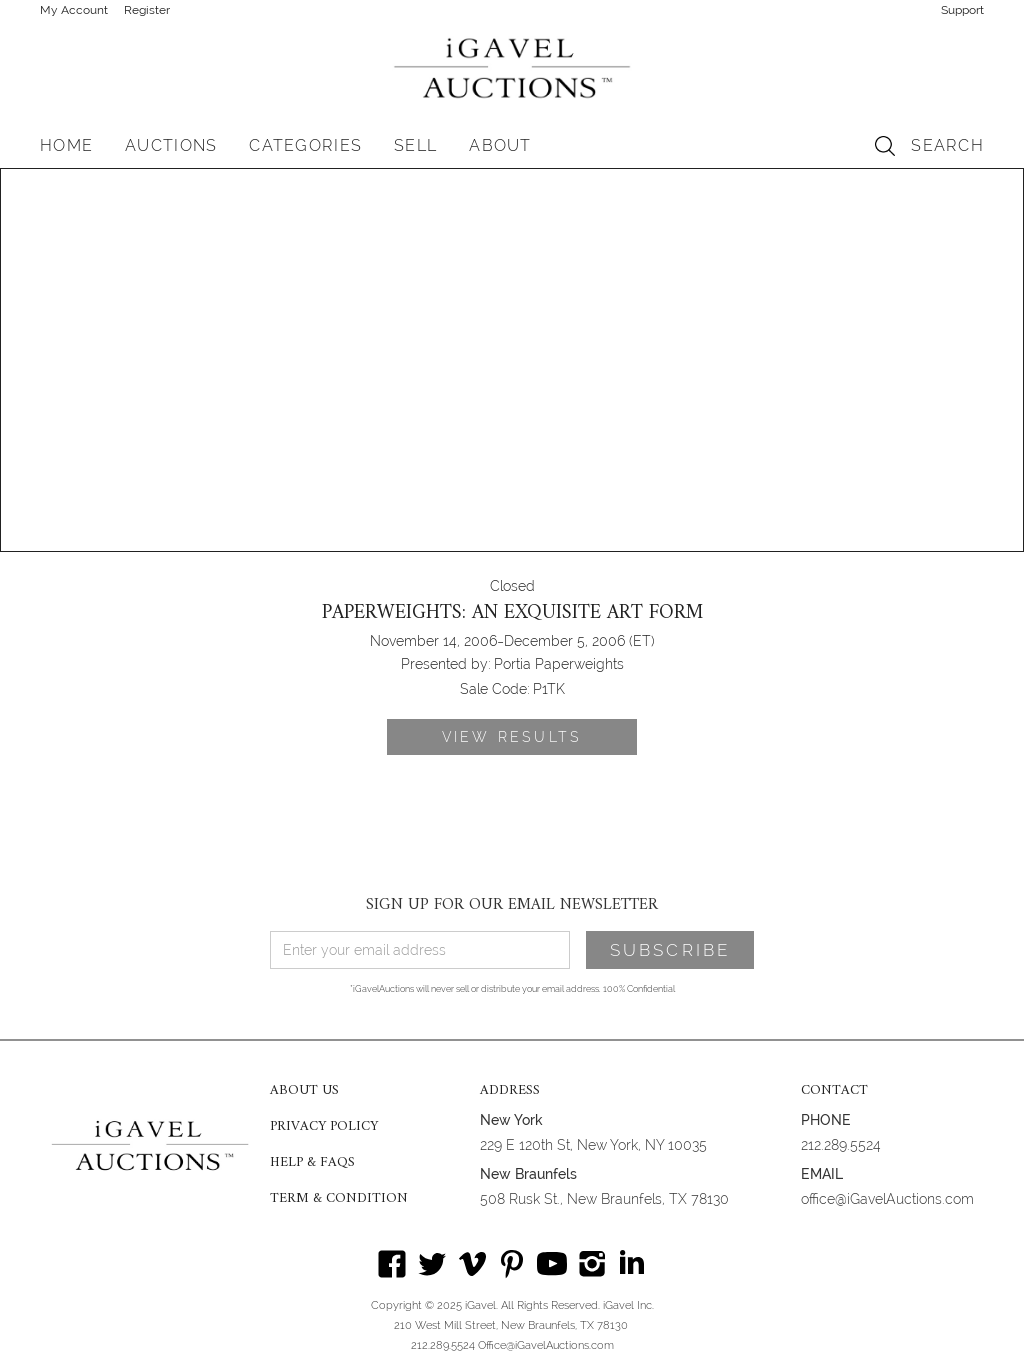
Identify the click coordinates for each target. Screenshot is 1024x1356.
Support (962, 10)
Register (147, 10)
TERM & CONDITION (339, 1199)
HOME (66, 145)
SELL (415, 145)
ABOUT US (304, 1091)
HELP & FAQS (312, 1163)
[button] (171, 146)
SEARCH (947, 145)
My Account (74, 10)
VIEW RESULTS (512, 737)
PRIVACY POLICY (324, 1127)
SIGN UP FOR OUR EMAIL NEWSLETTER (512, 905)
